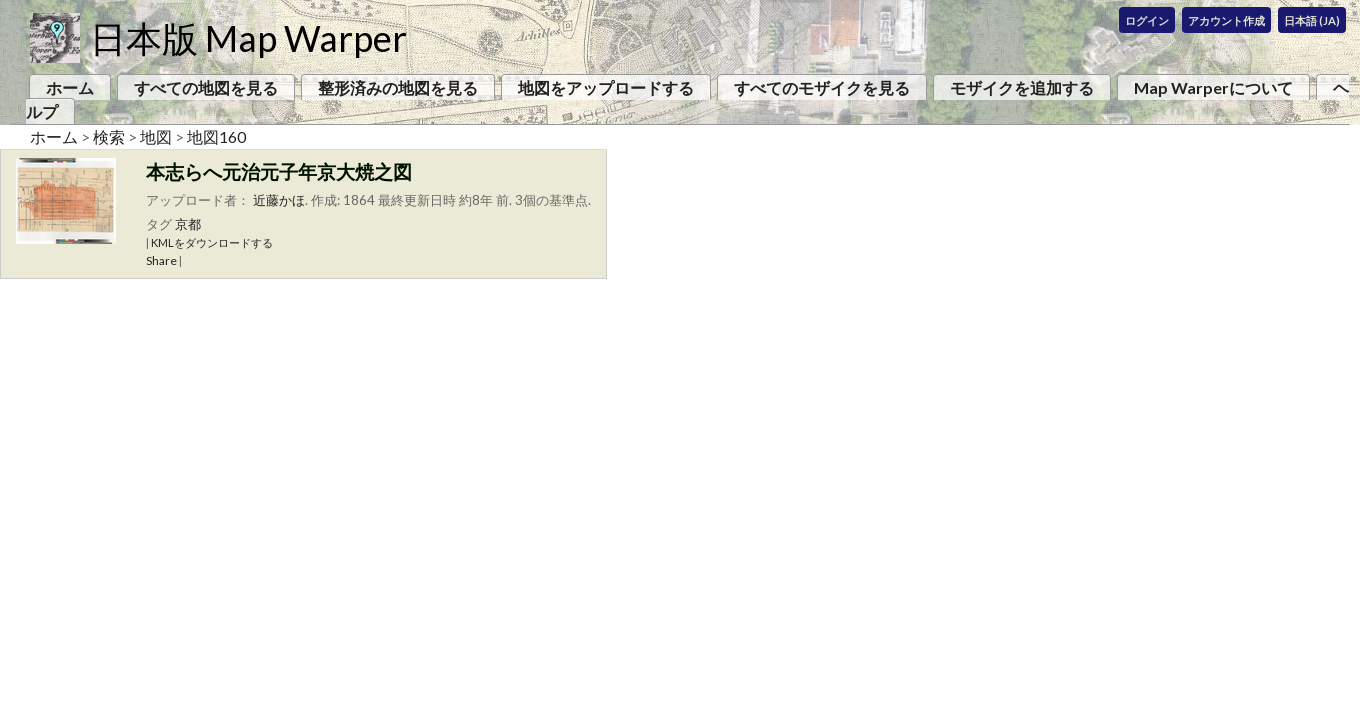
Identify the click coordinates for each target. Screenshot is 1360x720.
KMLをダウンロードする (212, 242)
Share (161, 260)
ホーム (70, 87)
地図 (156, 136)
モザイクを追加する (1022, 87)
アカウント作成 (1226, 20)
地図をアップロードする (606, 87)
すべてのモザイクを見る (822, 87)
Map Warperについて (1213, 87)
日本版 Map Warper (248, 38)
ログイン (1147, 20)
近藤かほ (279, 200)
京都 (188, 224)
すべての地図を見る (206, 87)
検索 (109, 136)
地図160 (216, 136)
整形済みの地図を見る (398, 87)
